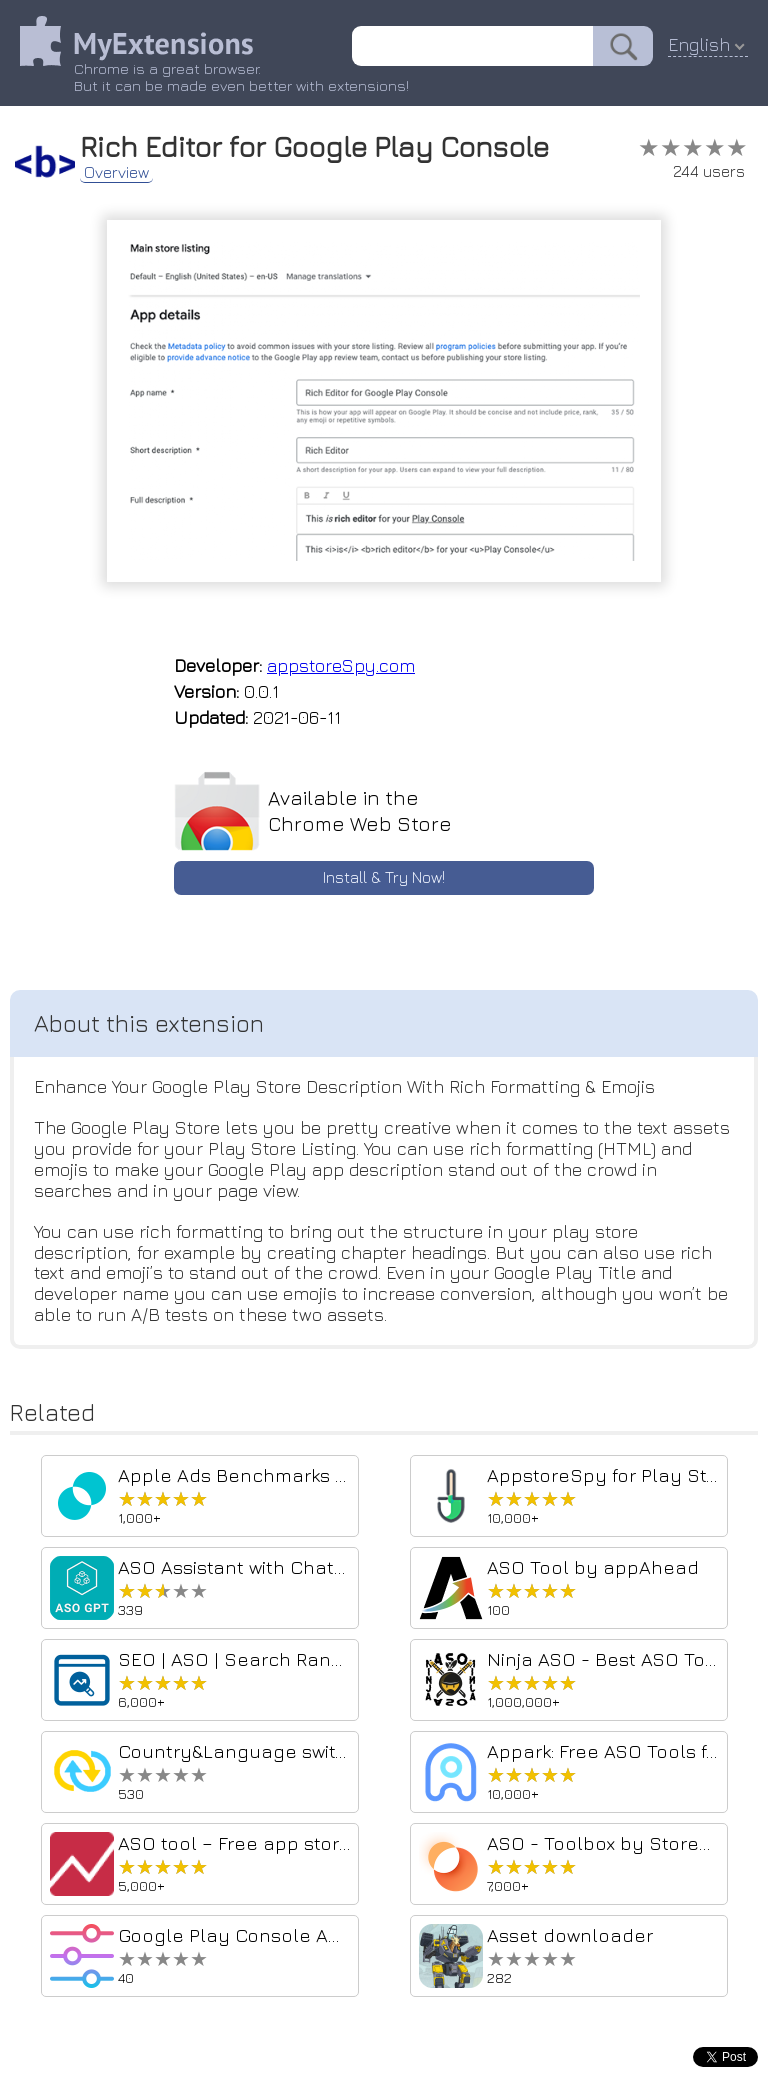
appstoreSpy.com (341, 665)
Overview (116, 172)
